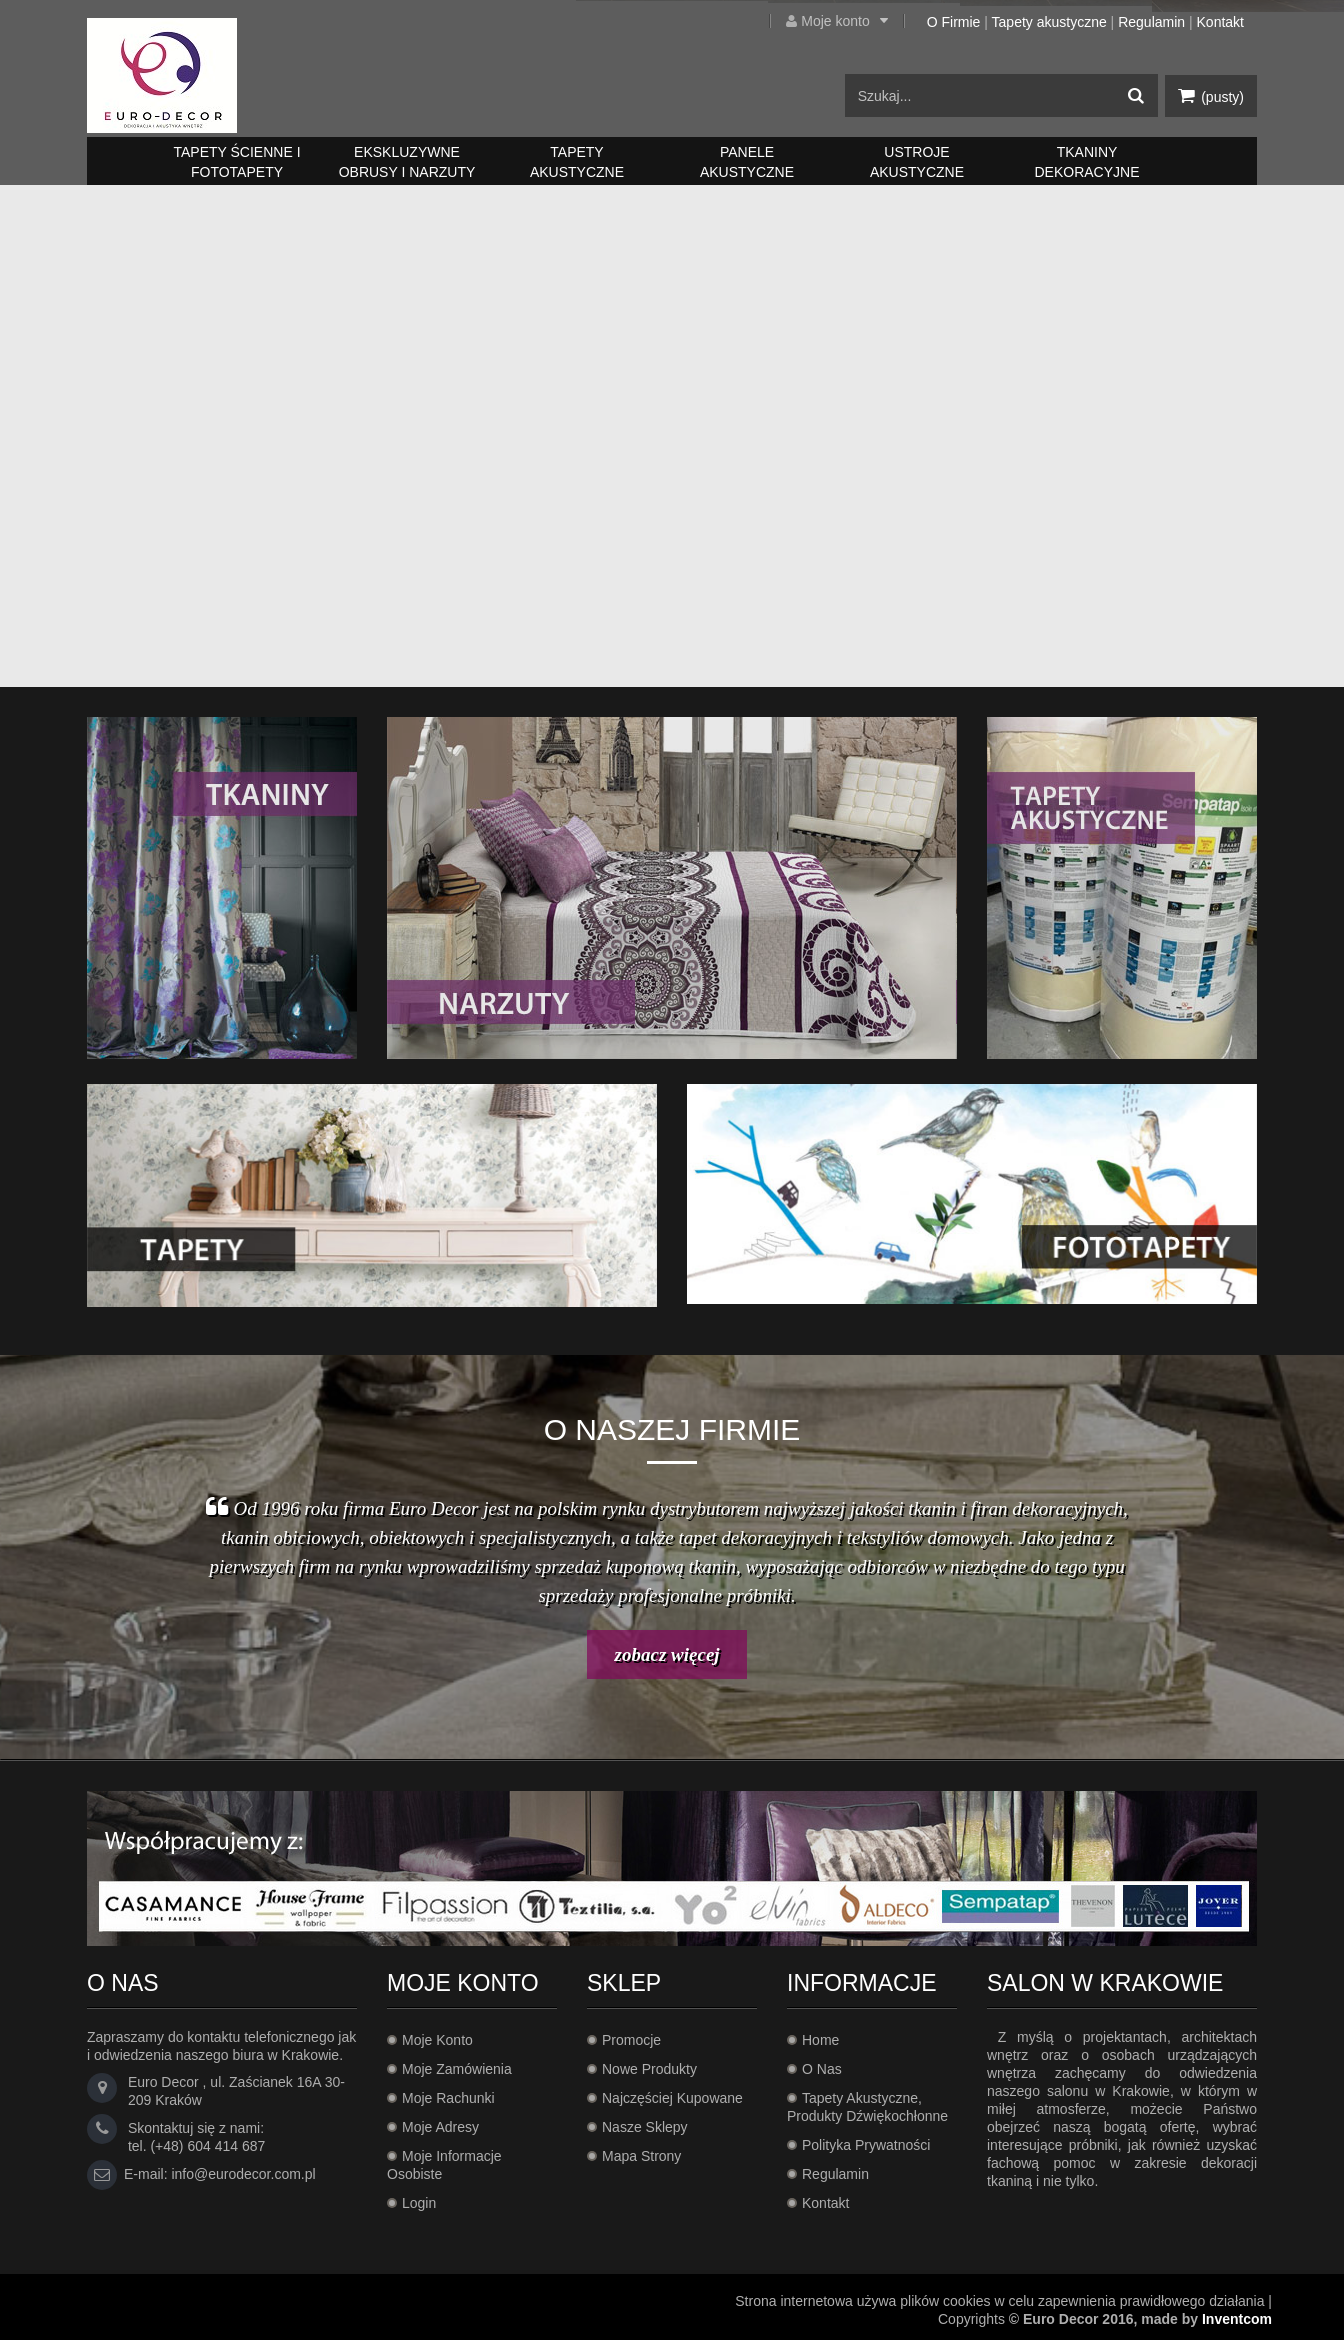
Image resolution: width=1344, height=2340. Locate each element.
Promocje (631, 2040)
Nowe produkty (649, 2069)
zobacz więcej (667, 1654)
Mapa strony (641, 2156)
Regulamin (1151, 22)
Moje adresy (440, 2127)
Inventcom (1237, 2319)
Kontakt (1220, 22)
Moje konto (852, 21)
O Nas (822, 2069)
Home (820, 2040)
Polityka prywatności (866, 2145)
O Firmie (954, 22)
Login (419, 2203)
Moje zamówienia (457, 2069)
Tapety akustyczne (1049, 22)
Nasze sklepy (645, 2127)
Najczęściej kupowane (672, 2098)
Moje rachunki (448, 2098)
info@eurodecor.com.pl (243, 2174)
